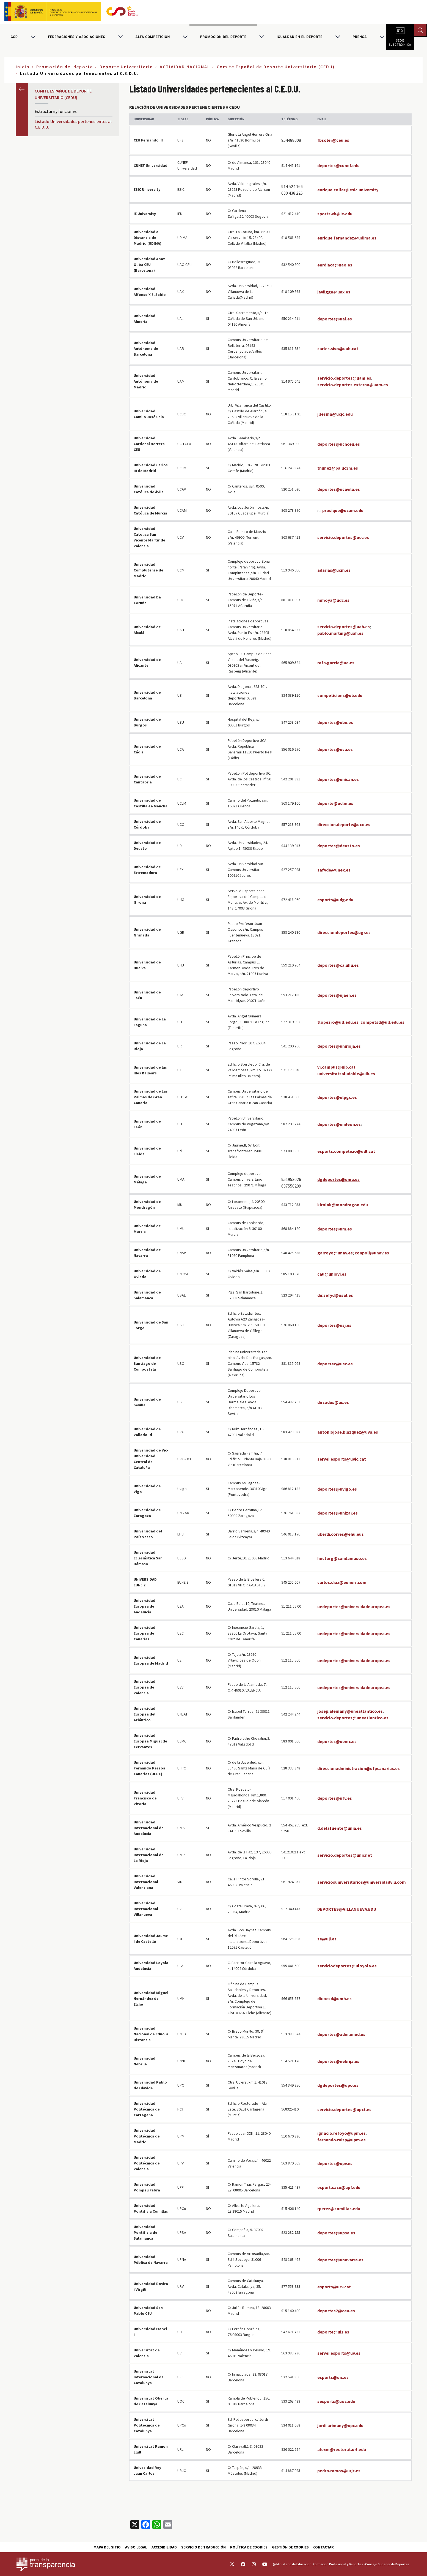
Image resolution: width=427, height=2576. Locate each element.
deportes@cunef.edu (338, 165)
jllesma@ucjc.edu (335, 414)
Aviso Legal (136, 2547)
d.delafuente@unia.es (339, 1828)
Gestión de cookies (290, 2547)
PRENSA (360, 37)
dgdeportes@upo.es (338, 2085)
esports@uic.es (333, 2377)
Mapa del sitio (107, 2547)
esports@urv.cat (334, 2286)
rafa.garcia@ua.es (335, 662)
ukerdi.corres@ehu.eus (340, 1534)
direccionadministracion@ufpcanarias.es (358, 1768)
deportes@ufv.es (334, 1798)
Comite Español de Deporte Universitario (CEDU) (276, 66)
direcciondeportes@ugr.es (344, 932)
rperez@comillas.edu (338, 2208)
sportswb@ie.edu (334, 213)
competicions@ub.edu (339, 695)
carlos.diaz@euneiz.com (342, 1582)
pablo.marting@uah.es (340, 633)
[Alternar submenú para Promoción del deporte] (261, 37)
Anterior (22, 89)
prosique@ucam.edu (342, 510)
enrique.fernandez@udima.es (346, 238)
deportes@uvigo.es (337, 1489)
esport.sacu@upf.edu (338, 2187)
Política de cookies (249, 2547)
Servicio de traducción (203, 2547)
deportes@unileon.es (339, 1124)
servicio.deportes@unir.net (344, 1855)
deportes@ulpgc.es (337, 1097)
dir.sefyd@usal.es (335, 1295)
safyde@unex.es (334, 870)
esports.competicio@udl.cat (346, 1151)
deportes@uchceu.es (338, 444)
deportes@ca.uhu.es (338, 965)
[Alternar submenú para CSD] (33, 37)
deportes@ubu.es (335, 722)
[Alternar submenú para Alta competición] (185, 37)
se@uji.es (327, 1938)
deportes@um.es (334, 1229)
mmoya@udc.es (333, 600)
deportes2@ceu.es (336, 2310)
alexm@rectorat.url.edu (341, 2449)
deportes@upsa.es (336, 2232)
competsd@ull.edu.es (382, 1022)
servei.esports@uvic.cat (341, 1459)
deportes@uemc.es (337, 1741)
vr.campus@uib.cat (336, 1067)
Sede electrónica (400, 41)
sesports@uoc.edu (336, 2401)
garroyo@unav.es (335, 1253)
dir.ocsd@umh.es (334, 1998)
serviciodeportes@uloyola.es (347, 1965)
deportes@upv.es (334, 2163)
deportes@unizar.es (337, 1513)
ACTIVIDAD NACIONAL (185, 66)
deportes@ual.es (334, 319)
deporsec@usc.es (335, 1363)
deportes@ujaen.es (337, 995)
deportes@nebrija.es (338, 2061)
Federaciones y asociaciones (76, 37)
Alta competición (153, 37)
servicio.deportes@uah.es (343, 626)
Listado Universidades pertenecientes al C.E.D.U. (73, 124)
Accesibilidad (164, 2547)
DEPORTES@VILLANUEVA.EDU (346, 1909)
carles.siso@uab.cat (337, 348)
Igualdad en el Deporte (300, 37)
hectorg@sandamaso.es (342, 1558)
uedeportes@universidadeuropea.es (353, 1606)
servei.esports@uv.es (338, 2353)
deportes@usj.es (334, 1325)
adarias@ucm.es (334, 570)
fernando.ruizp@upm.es (341, 2139)
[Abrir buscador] (420, 30)
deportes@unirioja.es (339, 1046)
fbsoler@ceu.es (333, 140)
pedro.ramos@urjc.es (338, 2470)
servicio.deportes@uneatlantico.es (353, 1717)
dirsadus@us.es (333, 1402)
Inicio (23, 66)
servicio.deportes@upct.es (344, 2109)
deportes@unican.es (338, 779)
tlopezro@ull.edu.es (338, 1022)
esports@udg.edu (335, 899)
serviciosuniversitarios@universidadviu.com (361, 1882)
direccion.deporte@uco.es (343, 824)
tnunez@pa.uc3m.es (337, 468)
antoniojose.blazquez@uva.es (347, 1432)
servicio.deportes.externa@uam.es (352, 384)
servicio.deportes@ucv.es (343, 537)
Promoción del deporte (223, 37)
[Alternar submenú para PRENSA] (382, 37)
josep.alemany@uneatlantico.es (350, 1711)
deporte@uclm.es (335, 803)
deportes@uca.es (335, 749)
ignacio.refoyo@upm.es (341, 2133)
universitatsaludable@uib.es (346, 1073)
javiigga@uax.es (333, 292)
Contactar (323, 2547)
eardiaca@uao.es (334, 265)
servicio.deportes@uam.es (344, 378)
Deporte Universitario (126, 66)
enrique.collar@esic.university (347, 189)
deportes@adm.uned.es (341, 2034)
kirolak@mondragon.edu (342, 1204)
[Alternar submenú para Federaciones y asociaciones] (120, 37)
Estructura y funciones (56, 111)
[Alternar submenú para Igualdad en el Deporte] (337, 37)
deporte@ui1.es (333, 2332)
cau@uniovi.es (331, 1274)
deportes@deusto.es (338, 845)
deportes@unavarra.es (340, 2259)
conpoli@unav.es (372, 1253)
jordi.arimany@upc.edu (340, 2425)
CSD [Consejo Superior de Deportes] (14, 37)
